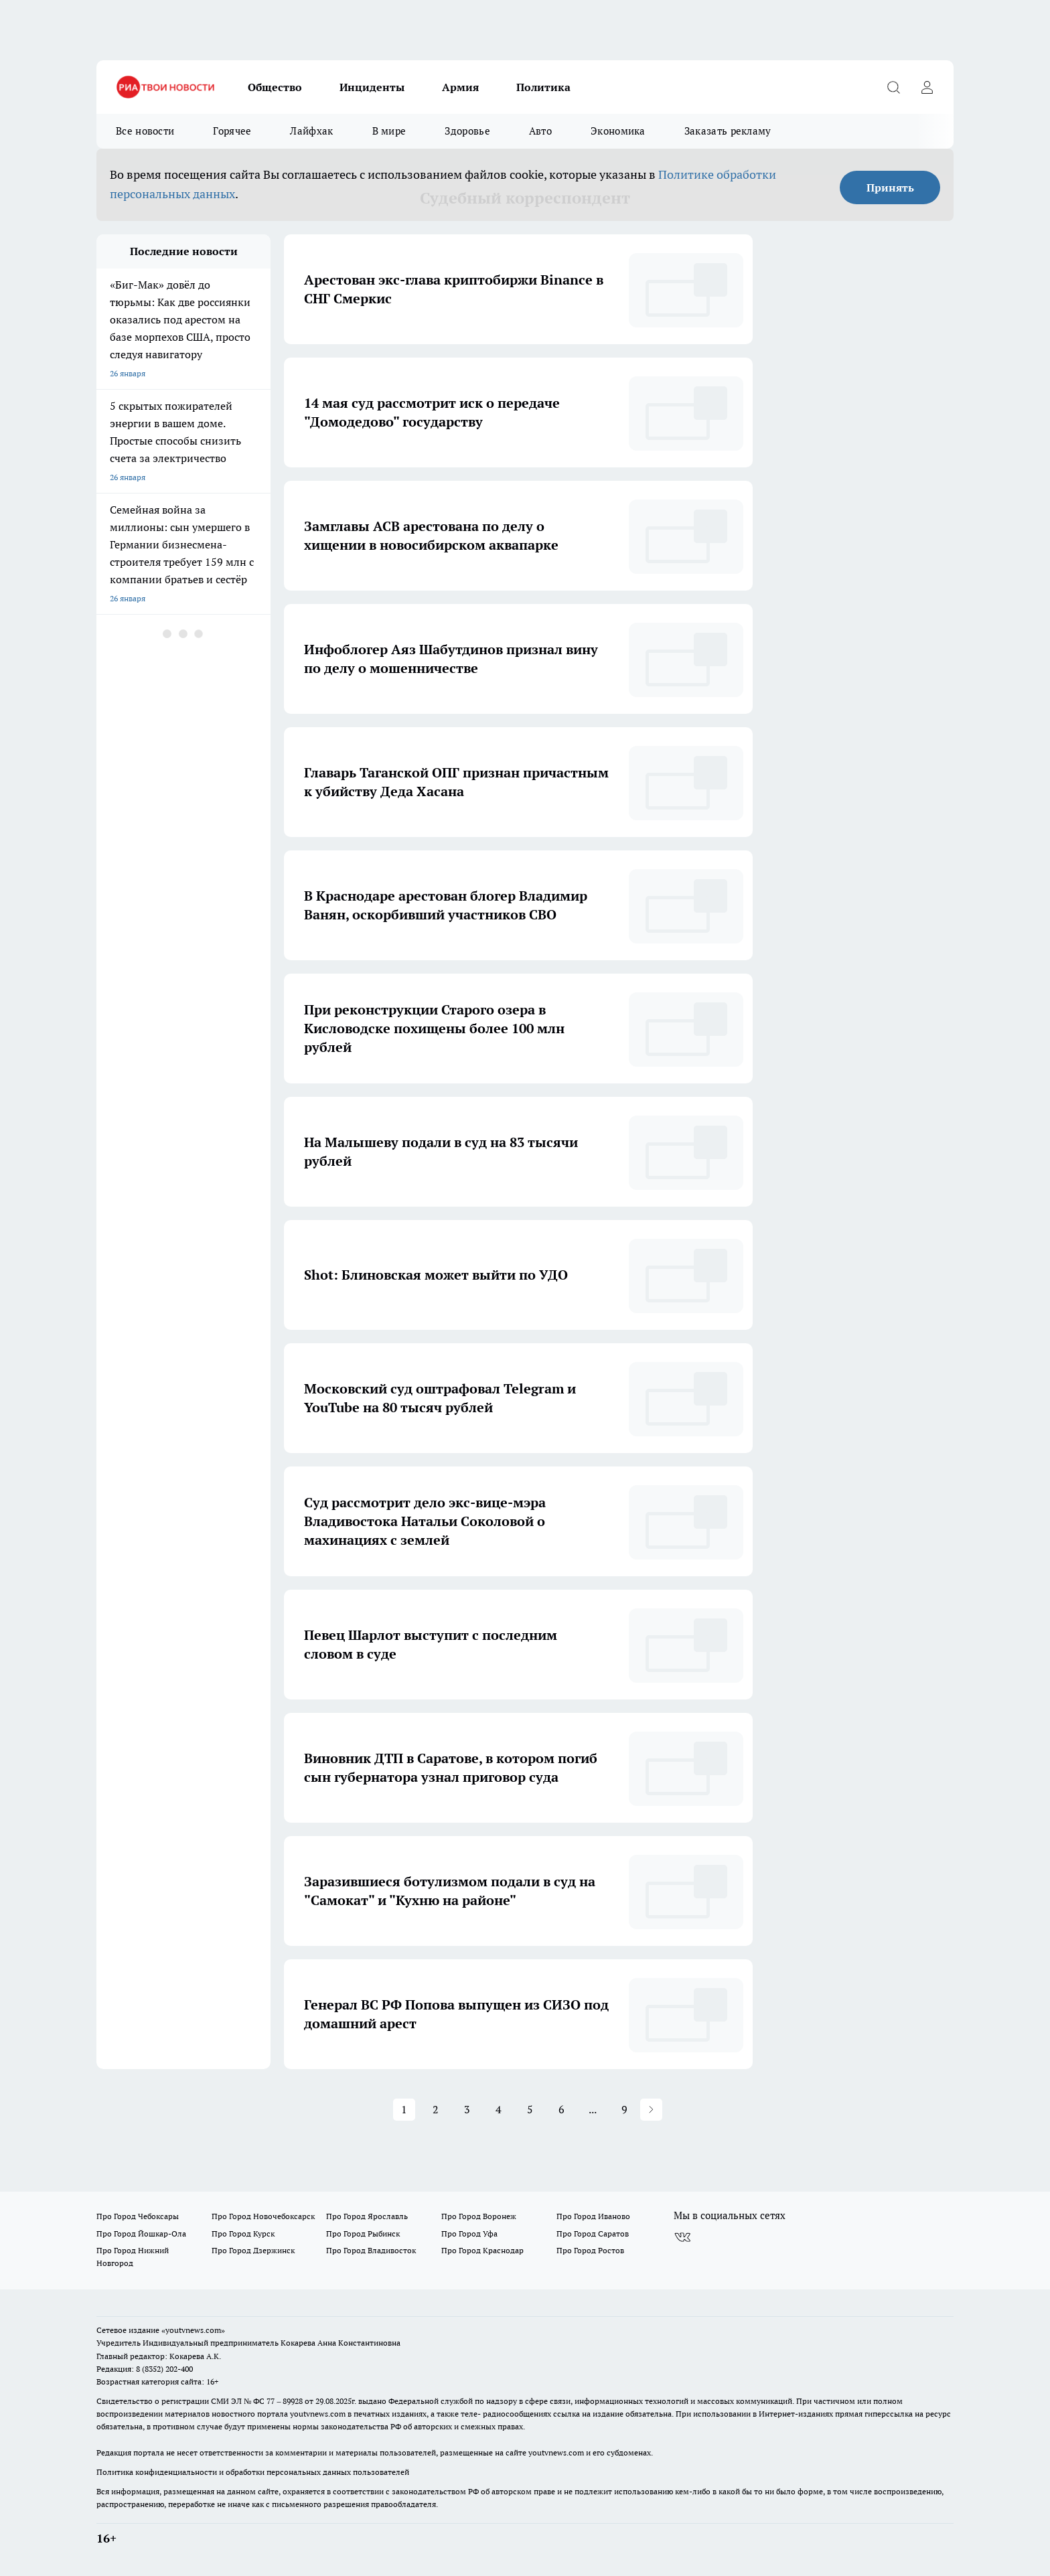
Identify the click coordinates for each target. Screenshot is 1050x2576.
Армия (460, 87)
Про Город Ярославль (367, 2216)
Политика (543, 87)
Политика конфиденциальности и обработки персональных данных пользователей (252, 2472)
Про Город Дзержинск (253, 2250)
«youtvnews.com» (193, 2330)
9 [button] (624, 2109)
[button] (651, 2110)
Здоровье (467, 131)
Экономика (618, 131)
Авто (540, 131)
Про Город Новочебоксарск (263, 2216)
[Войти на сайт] (926, 87)
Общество (275, 87)
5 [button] (530, 2109)
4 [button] (499, 2109)
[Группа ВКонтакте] (682, 2237)
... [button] (593, 2109)
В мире (389, 131)
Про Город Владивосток (371, 2250)
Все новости (145, 131)
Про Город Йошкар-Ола (141, 2233)
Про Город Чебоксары (137, 2216)
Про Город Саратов (592, 2233)
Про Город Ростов (590, 2250)
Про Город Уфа (469, 2233)
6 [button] (561, 2109)
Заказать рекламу (727, 131)
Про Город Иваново (593, 2216)
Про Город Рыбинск (363, 2233)
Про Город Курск (243, 2233)
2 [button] (436, 2109)
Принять (890, 187)
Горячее (232, 131)
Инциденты (372, 87)
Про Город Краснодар (482, 2250)
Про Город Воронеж (478, 2216)
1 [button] (404, 2109)
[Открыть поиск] (893, 87)
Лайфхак (311, 131)
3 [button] (467, 2109)
